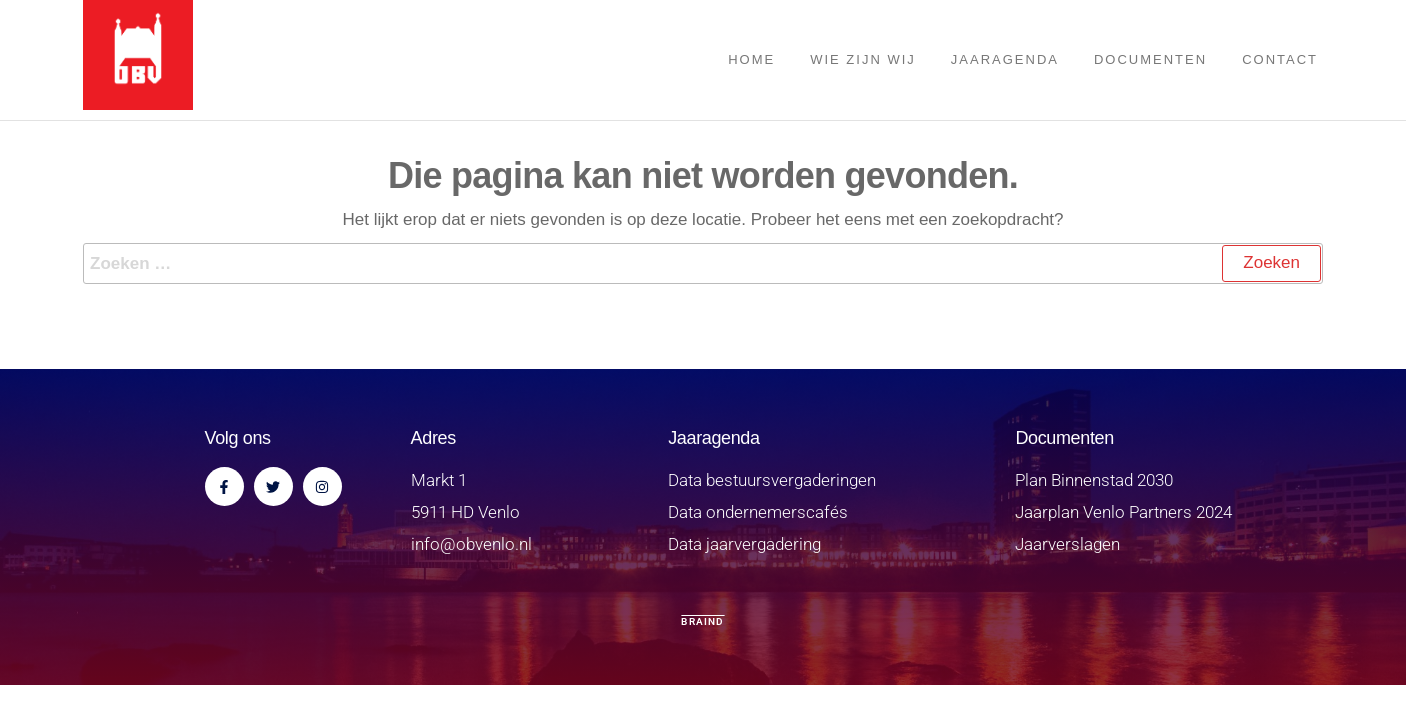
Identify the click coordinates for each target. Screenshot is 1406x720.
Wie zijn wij (863, 59)
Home (751, 59)
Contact (1280, 59)
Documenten (1150, 59)
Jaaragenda (1005, 59)
